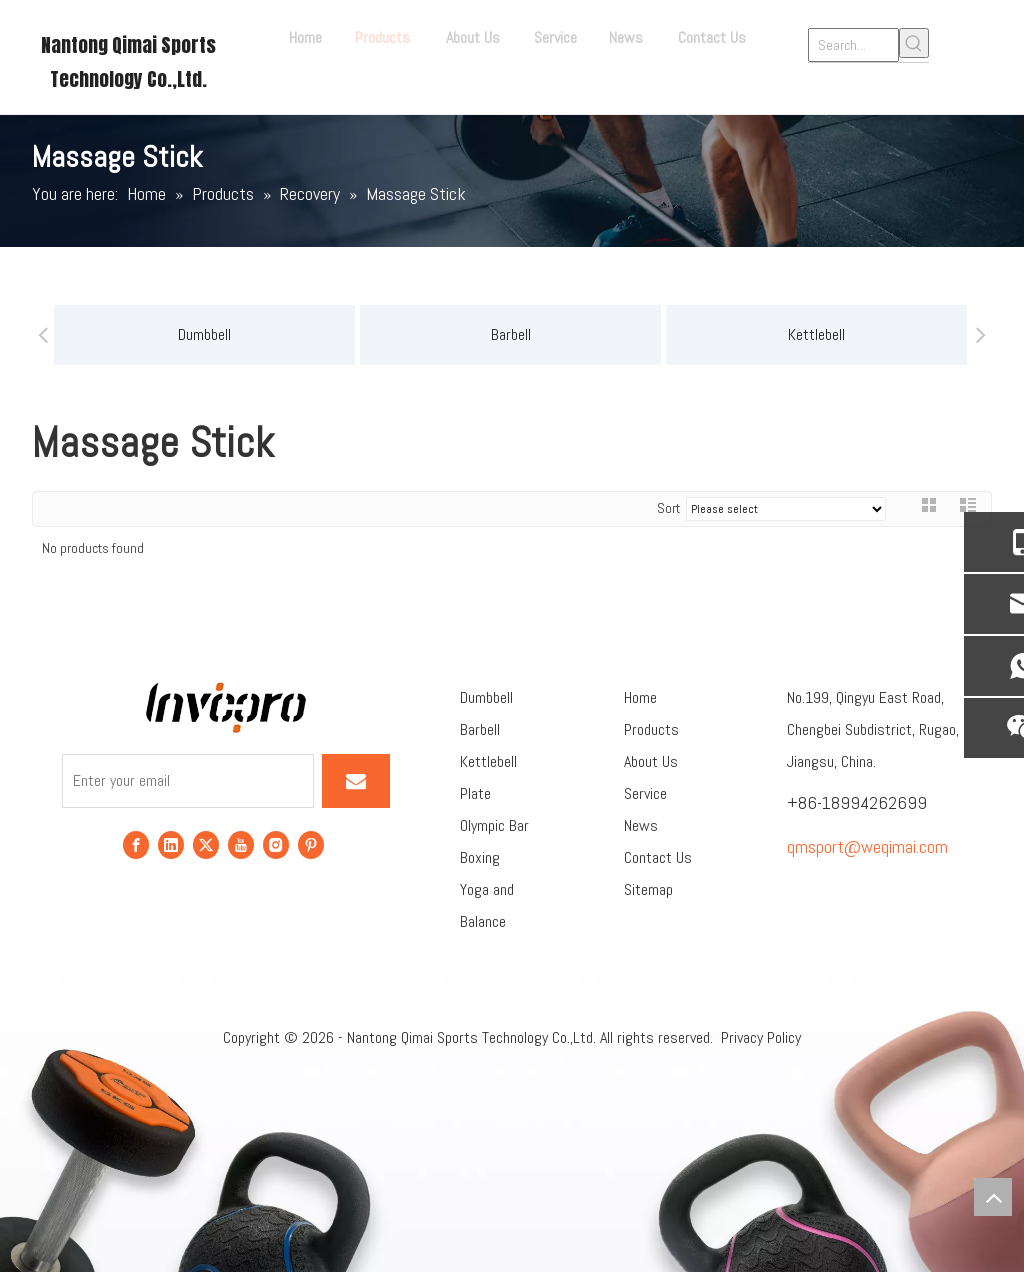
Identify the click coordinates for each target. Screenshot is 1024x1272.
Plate (475, 793)
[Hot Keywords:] (914, 43)
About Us (651, 761)
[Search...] (853, 45)
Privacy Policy (761, 1037)
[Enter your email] (188, 781)
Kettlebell (603, 334)
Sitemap (648, 889)
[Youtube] (241, 843)
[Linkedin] (171, 843)
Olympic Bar (494, 825)
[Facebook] (136, 843)
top (993, 1197)
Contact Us (658, 857)
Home (640, 697)
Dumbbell (486, 697)
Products (651, 729)
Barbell (298, 334)
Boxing (480, 857)
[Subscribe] (356, 781)
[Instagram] (276, 843)
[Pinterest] (311, 843)
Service (645, 793)
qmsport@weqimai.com (867, 846)
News (641, 825)
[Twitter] (206, 843)
